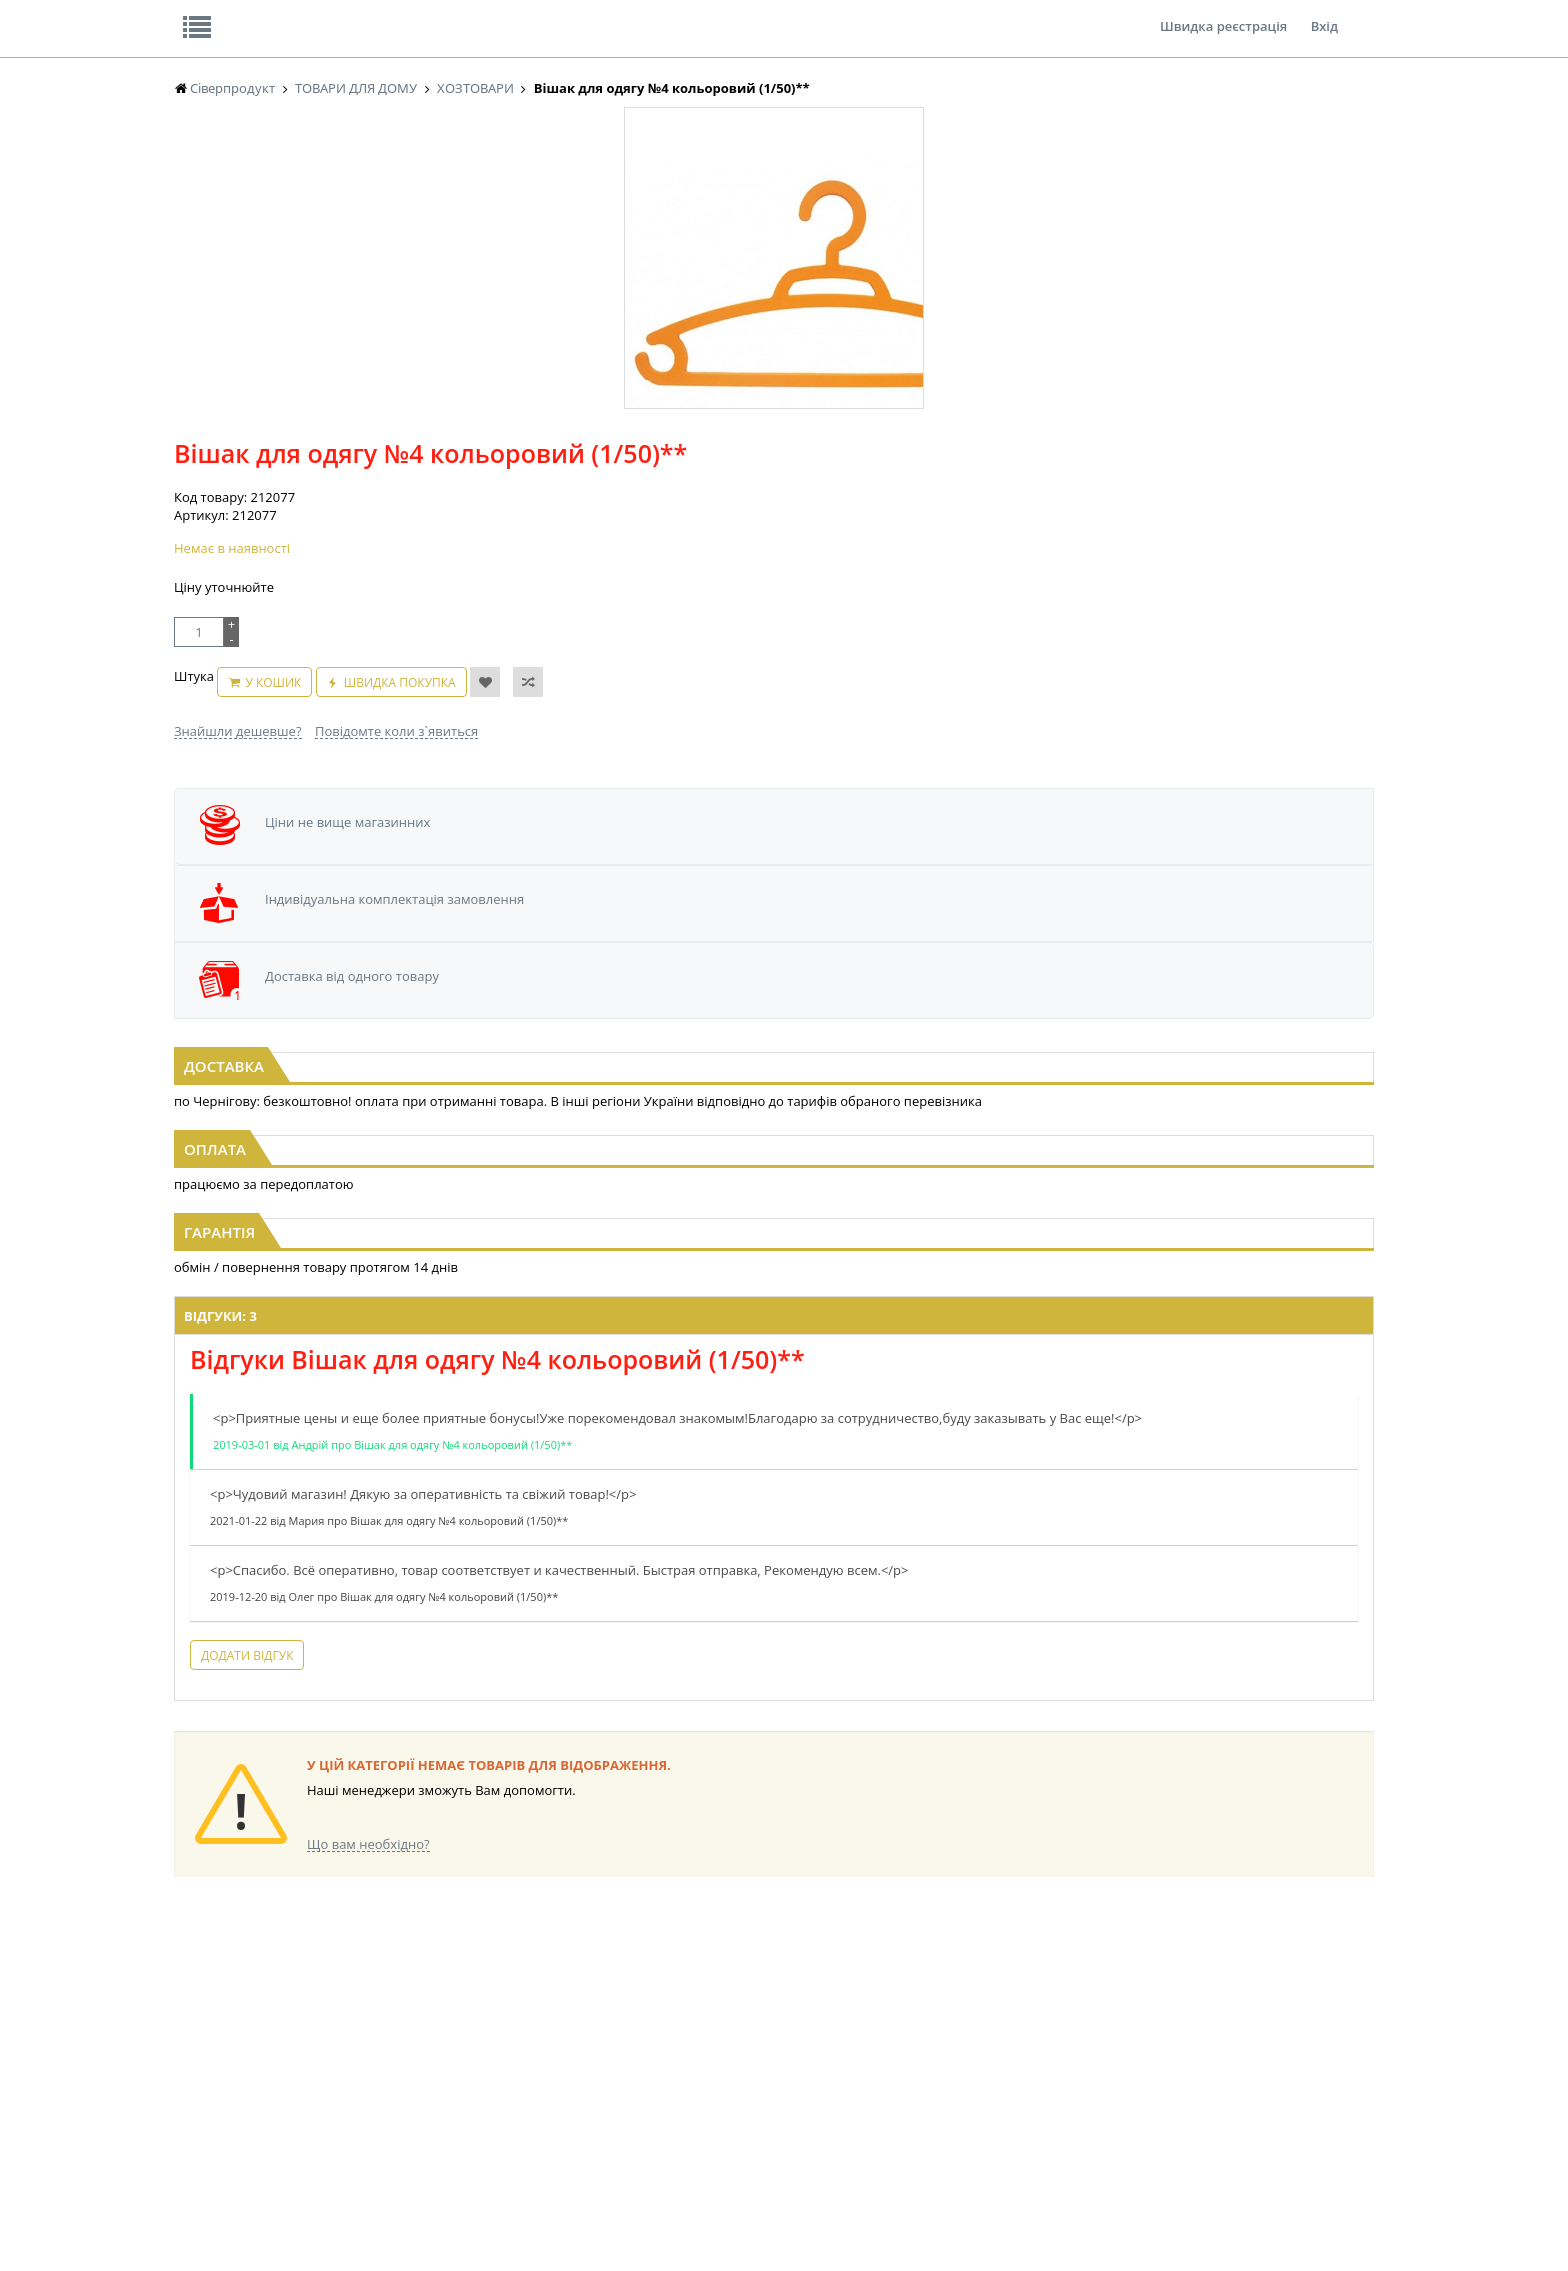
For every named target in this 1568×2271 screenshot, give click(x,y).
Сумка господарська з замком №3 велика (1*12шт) (784, 908)
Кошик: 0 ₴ (1251, 211)
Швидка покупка (908, 455)
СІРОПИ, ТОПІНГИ (562, 2051)
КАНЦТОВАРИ (1053, 2032)
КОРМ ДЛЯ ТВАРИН (566, 2089)
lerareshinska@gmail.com (337, 2224)
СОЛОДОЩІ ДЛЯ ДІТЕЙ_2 (917, 2013)
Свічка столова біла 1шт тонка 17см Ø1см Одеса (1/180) (1192, 908)
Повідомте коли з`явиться (826, 494)
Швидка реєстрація (1223, 14)
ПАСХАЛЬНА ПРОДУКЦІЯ (748, 2070)
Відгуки (313, 14)
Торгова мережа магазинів (774, 1633)
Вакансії (408, 14)
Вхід (1324, 14)
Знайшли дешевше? (668, 494)
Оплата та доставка (603, 210)
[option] (374, 463)
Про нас (219, 14)
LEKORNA (369, 1994)
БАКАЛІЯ (198, 2108)
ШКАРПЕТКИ (1049, 2051)
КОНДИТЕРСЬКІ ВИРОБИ (581, 2032)
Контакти (509, 14)
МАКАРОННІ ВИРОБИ (572, 2108)
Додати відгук (532, 1532)
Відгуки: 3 (505, 1175)
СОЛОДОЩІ (879, 1994)
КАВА (189, 2089)
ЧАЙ (186, 2070)
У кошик (782, 455)
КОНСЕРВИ (542, 2070)
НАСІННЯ (368, 2013)
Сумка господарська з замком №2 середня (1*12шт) (377, 908)
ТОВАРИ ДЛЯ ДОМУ (902, 2070)
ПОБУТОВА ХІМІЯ (1062, 2070)
